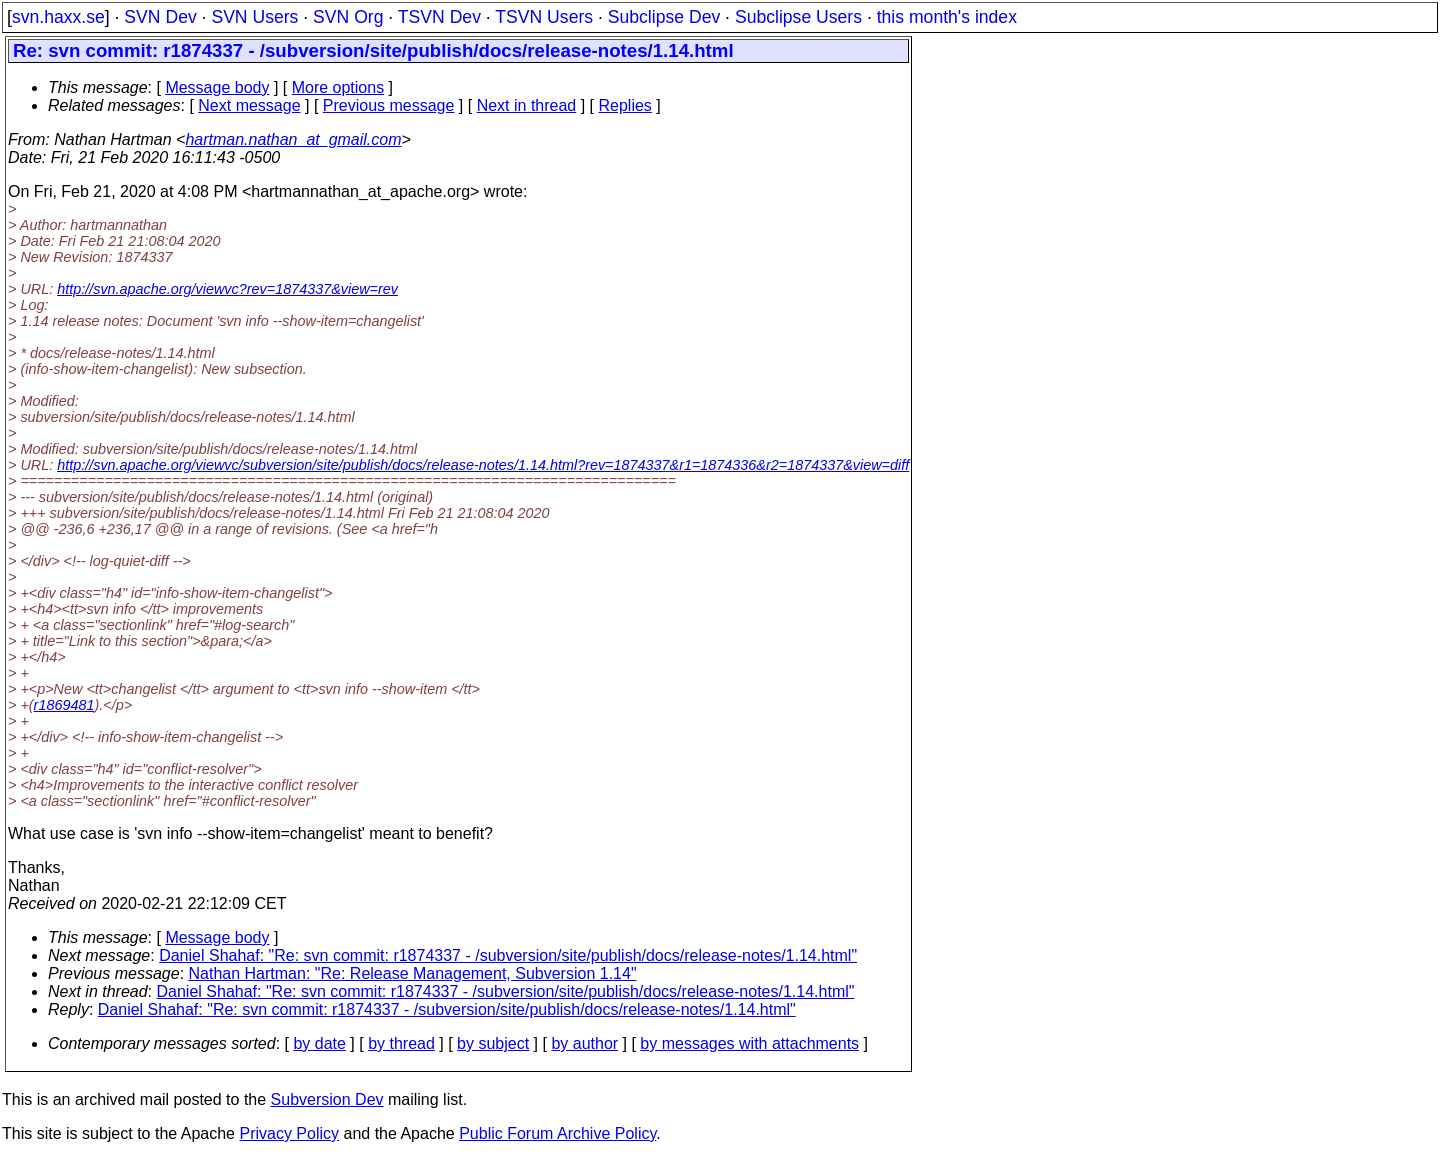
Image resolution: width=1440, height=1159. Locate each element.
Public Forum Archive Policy (557, 1133)
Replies (625, 105)
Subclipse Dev (664, 17)
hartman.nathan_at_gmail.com (293, 139)
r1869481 (64, 705)
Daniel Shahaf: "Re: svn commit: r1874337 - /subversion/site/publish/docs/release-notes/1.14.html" (508, 955)
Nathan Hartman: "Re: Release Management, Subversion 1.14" (413, 973)
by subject (493, 1043)
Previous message (389, 105)
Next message (249, 105)
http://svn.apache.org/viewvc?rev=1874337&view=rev (227, 289)
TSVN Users (544, 17)
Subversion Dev (327, 1099)
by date (319, 1043)
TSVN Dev (439, 17)
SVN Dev (160, 17)
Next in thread (527, 105)
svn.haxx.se (58, 17)
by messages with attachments (749, 1043)
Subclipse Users (798, 17)
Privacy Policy (289, 1133)
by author (584, 1043)
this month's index (947, 17)
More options (338, 87)
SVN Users (254, 17)
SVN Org (348, 17)
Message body (217, 87)
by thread (401, 1043)
